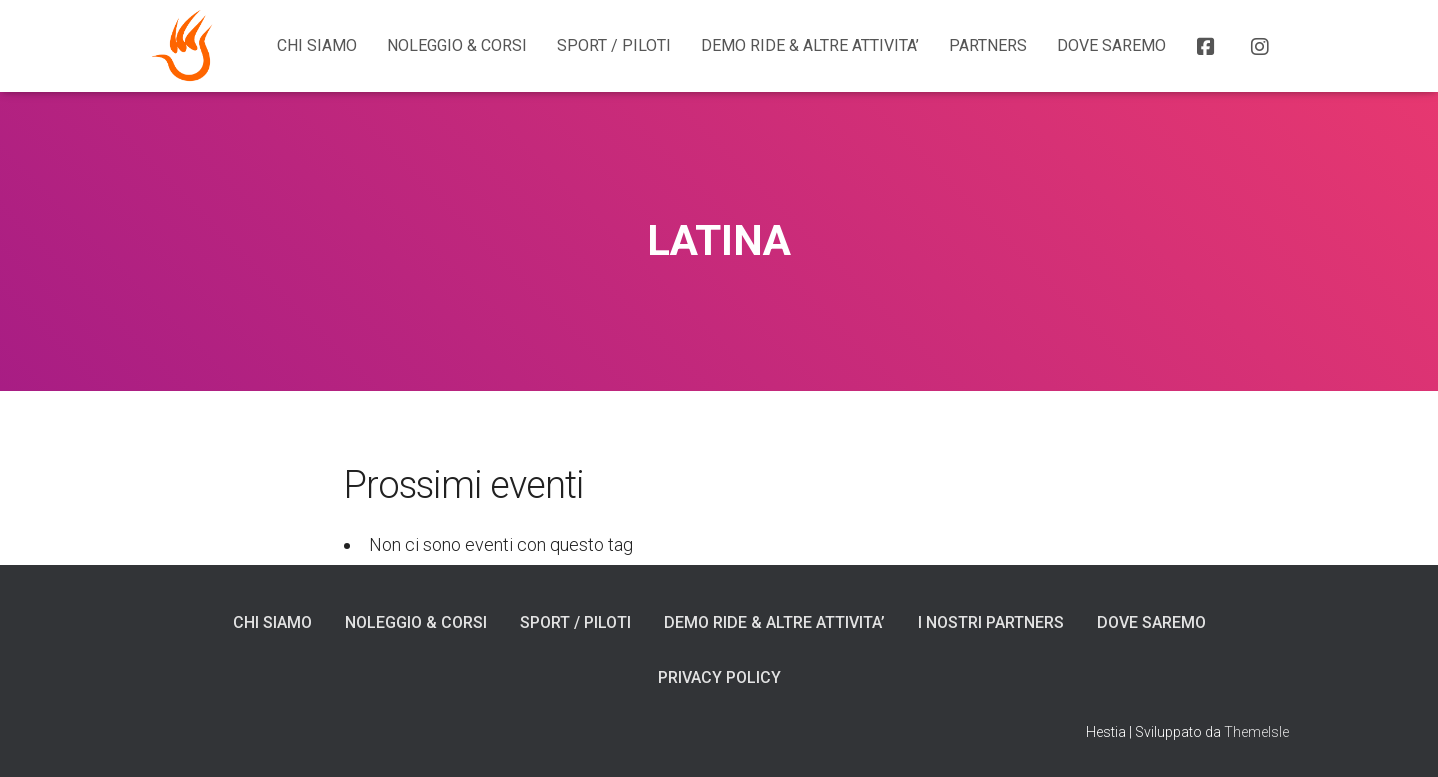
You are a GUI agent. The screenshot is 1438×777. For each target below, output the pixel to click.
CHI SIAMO (317, 45)
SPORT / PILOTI (614, 45)
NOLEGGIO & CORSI (457, 45)
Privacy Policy (719, 677)
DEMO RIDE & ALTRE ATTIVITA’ (810, 45)
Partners (988, 45)
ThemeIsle (1256, 732)
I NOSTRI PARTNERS (991, 622)
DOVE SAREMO (1111, 45)
